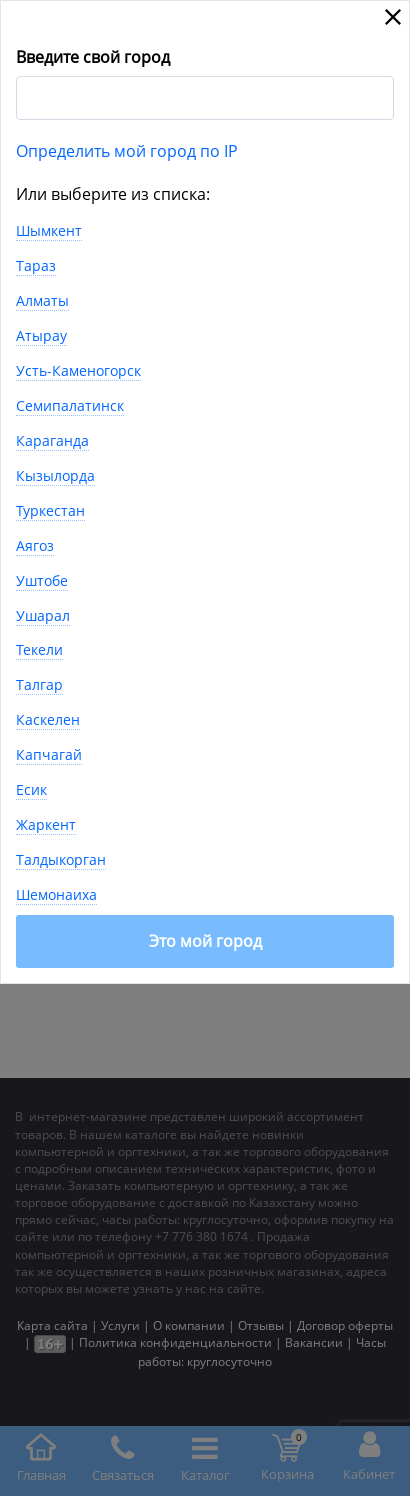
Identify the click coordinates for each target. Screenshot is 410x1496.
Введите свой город (93, 57)
